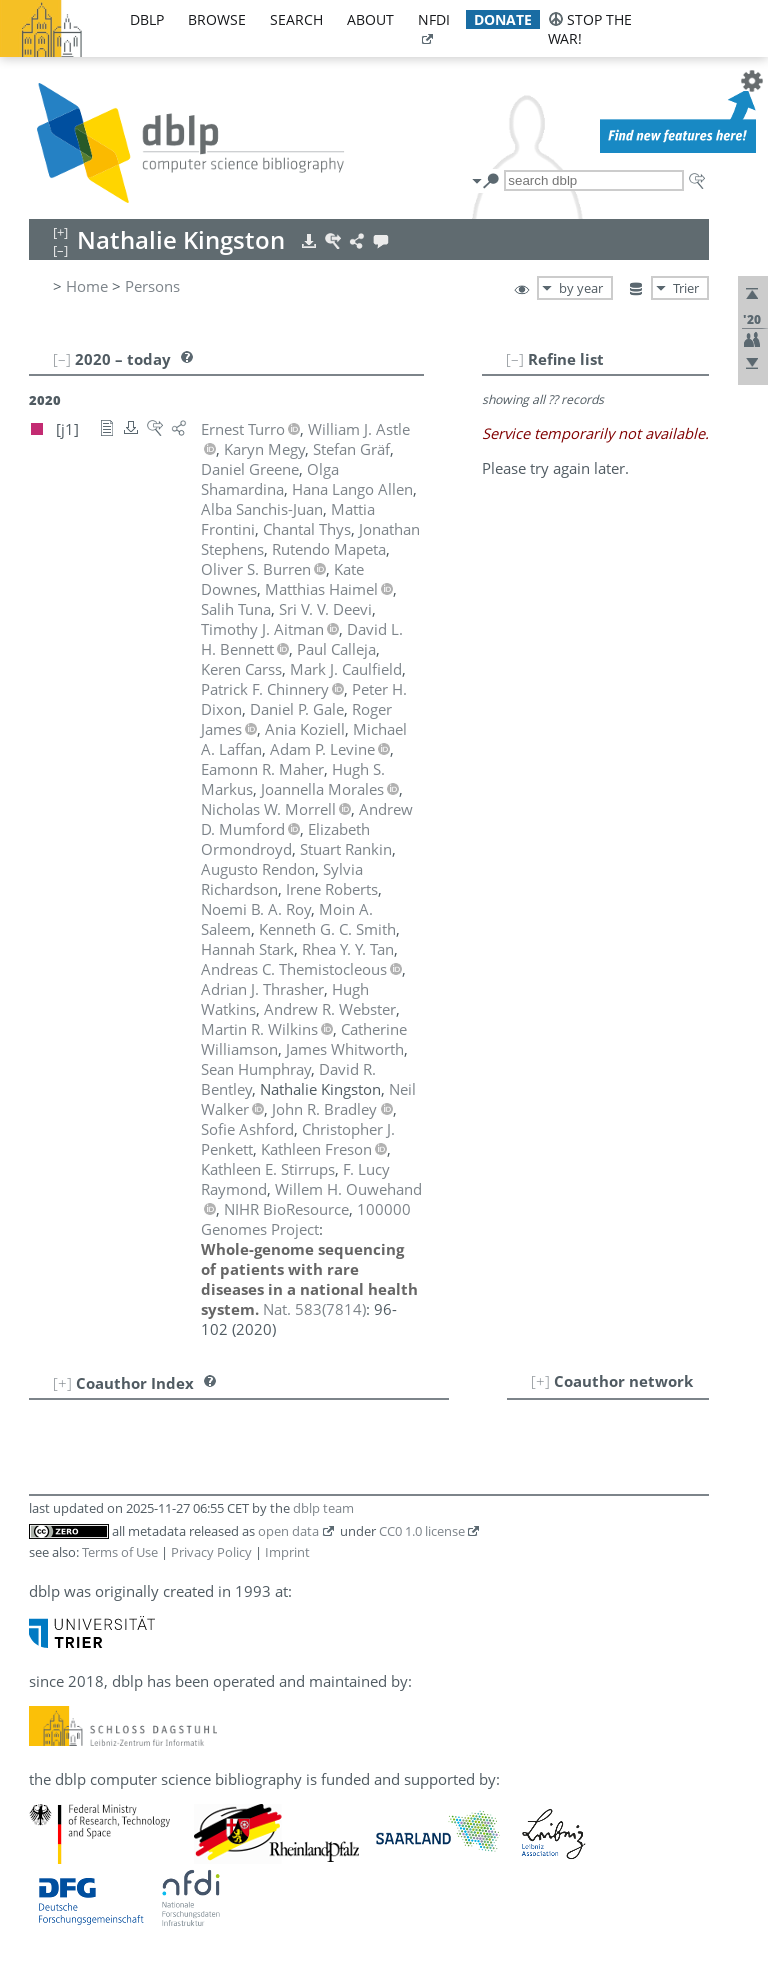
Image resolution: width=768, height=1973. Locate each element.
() (314, 1309)
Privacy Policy (211, 1552)
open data (288, 1531)
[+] (540, 1381)
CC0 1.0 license (422, 1531)
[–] (515, 359)
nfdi (434, 19)
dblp (147, 19)
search (296, 19)
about (370, 19)
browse (217, 19)
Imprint (287, 1552)
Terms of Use (120, 1552)
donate (503, 19)
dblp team (323, 1508)
